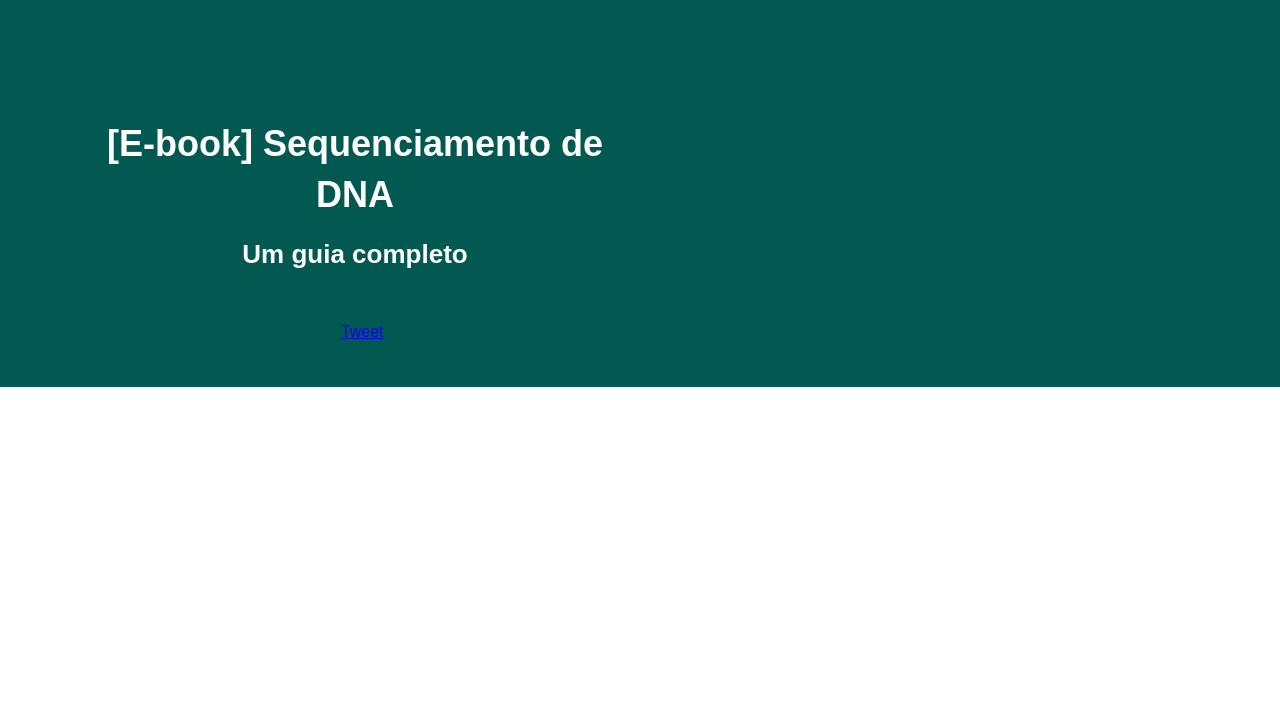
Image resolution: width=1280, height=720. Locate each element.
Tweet (362, 331)
